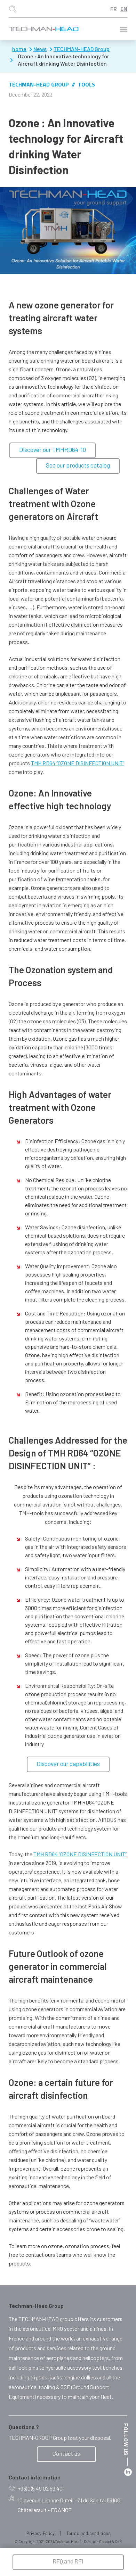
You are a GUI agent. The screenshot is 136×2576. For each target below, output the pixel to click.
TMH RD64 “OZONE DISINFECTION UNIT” (77, 763)
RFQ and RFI (68, 2561)
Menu (123, 29)
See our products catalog (78, 465)
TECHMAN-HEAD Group (39, 84)
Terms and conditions (88, 2533)
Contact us (66, 2453)
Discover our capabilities (68, 1763)
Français (113, 8)
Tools (86, 84)
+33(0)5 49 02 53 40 (36, 2488)
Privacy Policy (40, 2533)
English (123, 8)
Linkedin (128, 2472)
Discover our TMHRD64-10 (52, 449)
